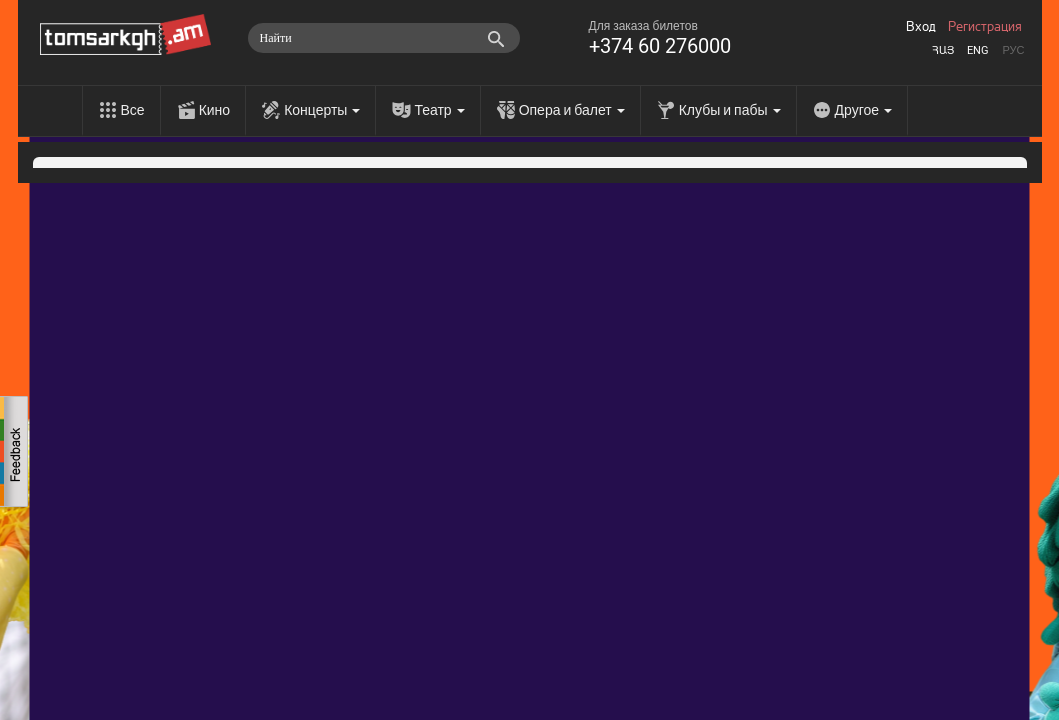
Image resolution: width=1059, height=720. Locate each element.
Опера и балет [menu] (572, 110)
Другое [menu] (863, 110)
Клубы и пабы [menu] (730, 110)
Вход (921, 27)
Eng (978, 50)
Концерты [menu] (322, 110)
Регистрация (985, 27)
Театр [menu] (439, 110)
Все (133, 110)
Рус (1013, 50)
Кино (215, 110)
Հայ (943, 50)
